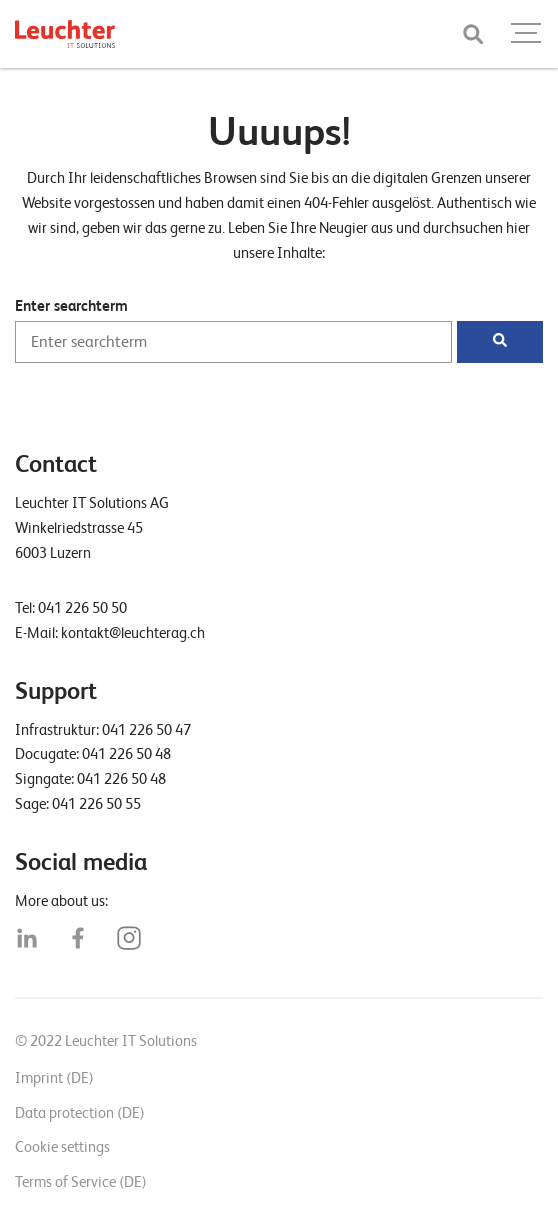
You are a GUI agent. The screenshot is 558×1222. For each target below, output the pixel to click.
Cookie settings (62, 1147)
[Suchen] (500, 342)
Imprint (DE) (54, 1078)
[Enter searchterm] (233, 342)
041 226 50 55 (96, 804)
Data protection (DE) (80, 1113)
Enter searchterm (71, 306)
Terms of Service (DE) (81, 1182)
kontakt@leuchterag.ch (133, 633)
